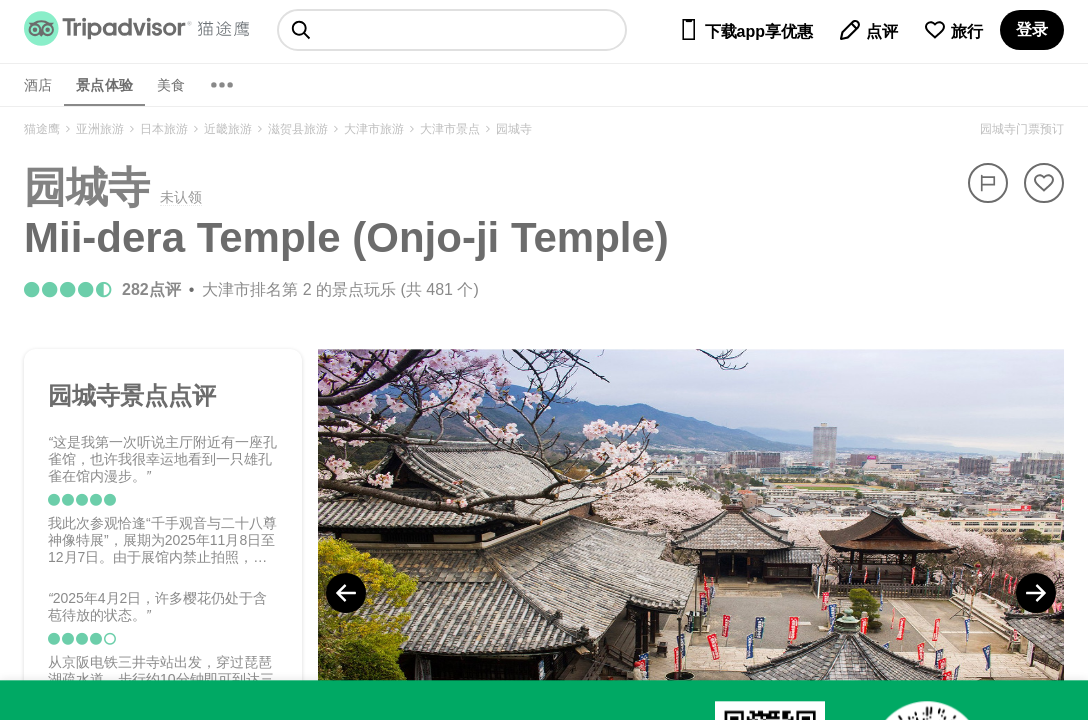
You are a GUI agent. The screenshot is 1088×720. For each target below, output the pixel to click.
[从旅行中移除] (1044, 183)
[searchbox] (452, 30)
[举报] (988, 183)
